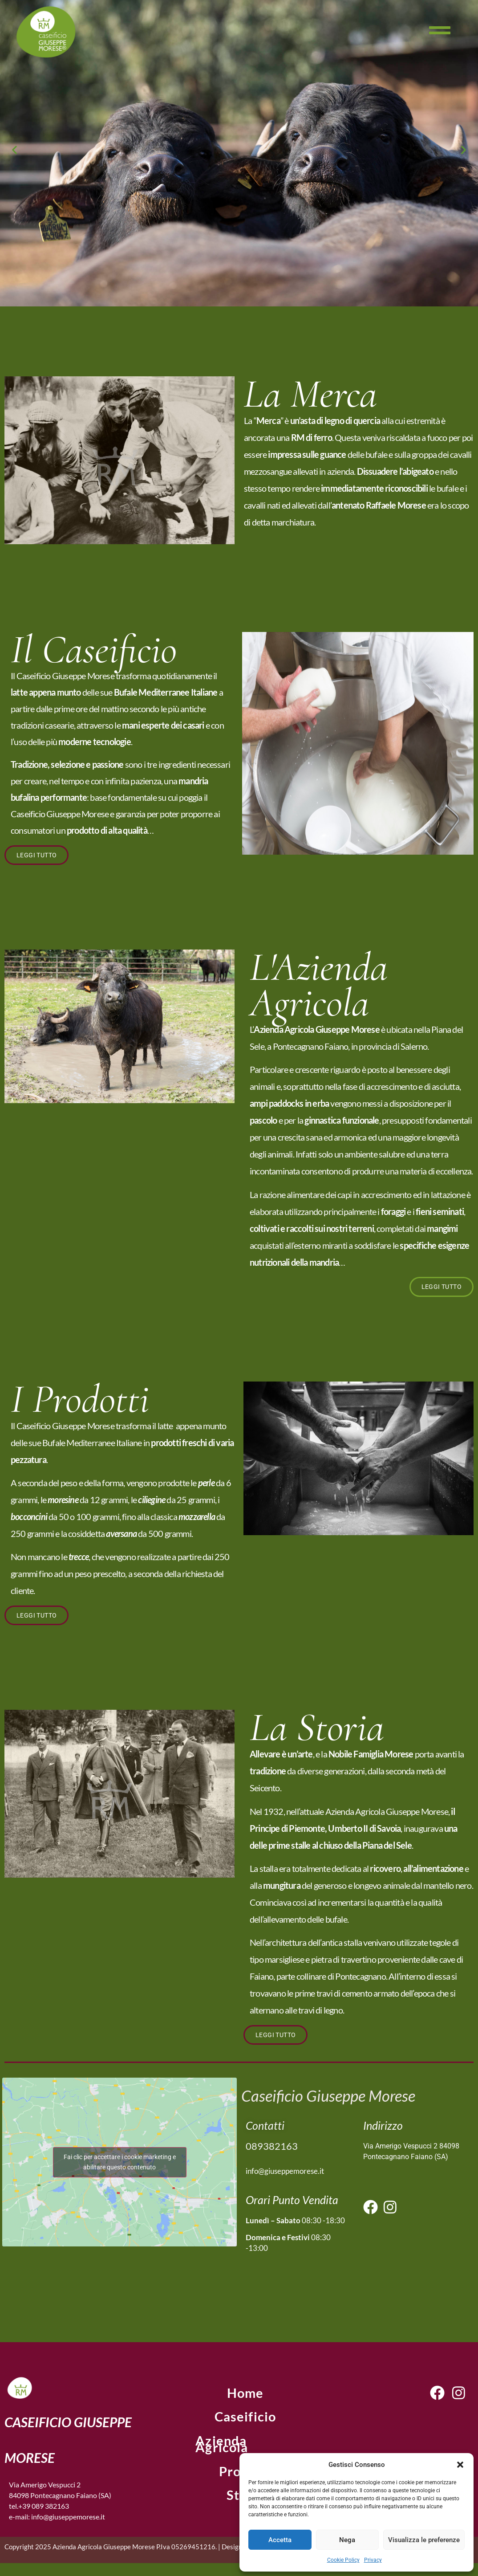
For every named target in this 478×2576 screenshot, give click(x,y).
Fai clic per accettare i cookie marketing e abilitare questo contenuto (120, 2164)
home (245, 2396)
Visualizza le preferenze (424, 2540)
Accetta (280, 2540)
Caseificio (245, 2421)
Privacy (373, 2560)
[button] (460, 2464)
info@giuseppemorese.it (285, 2173)
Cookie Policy (343, 2560)
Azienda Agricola (227, 2447)
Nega (347, 2540)
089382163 (272, 2149)
